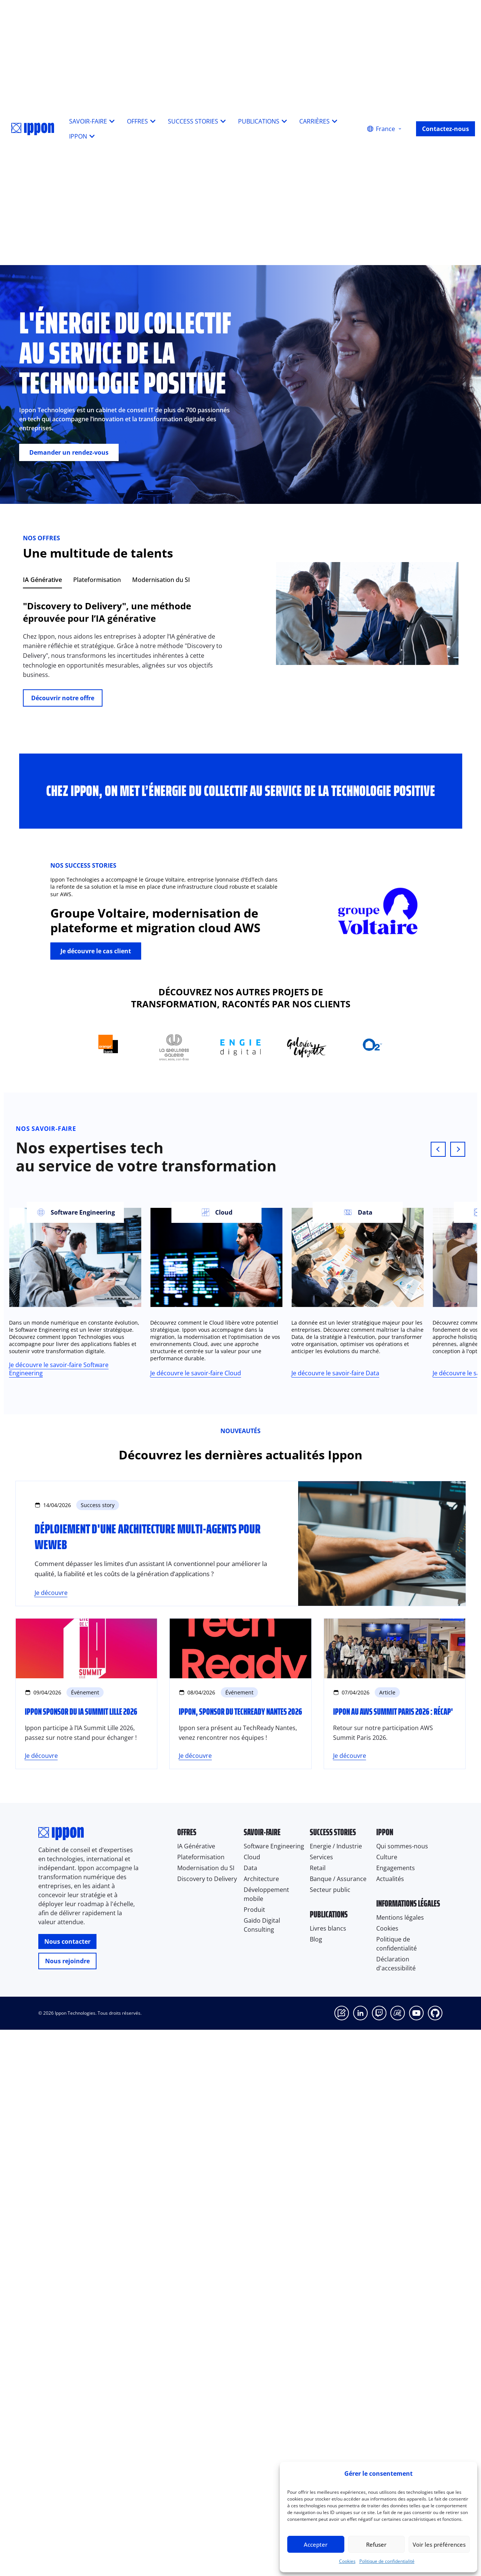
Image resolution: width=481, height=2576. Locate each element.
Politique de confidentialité (387, 2561)
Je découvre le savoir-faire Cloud (195, 1373)
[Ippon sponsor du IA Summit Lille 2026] (86, 1693)
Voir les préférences (439, 2544)
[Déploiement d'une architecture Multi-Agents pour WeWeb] (240, 1543)
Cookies (347, 2561)
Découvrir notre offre (62, 698)
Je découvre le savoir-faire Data (335, 1373)
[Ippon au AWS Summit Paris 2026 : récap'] (395, 1693)
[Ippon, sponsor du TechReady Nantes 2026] (240, 1693)
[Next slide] (457, 1149)
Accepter (315, 2544)
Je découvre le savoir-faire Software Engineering (59, 1369)
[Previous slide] (438, 1149)
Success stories (333, 1832)
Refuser (376, 2544)
